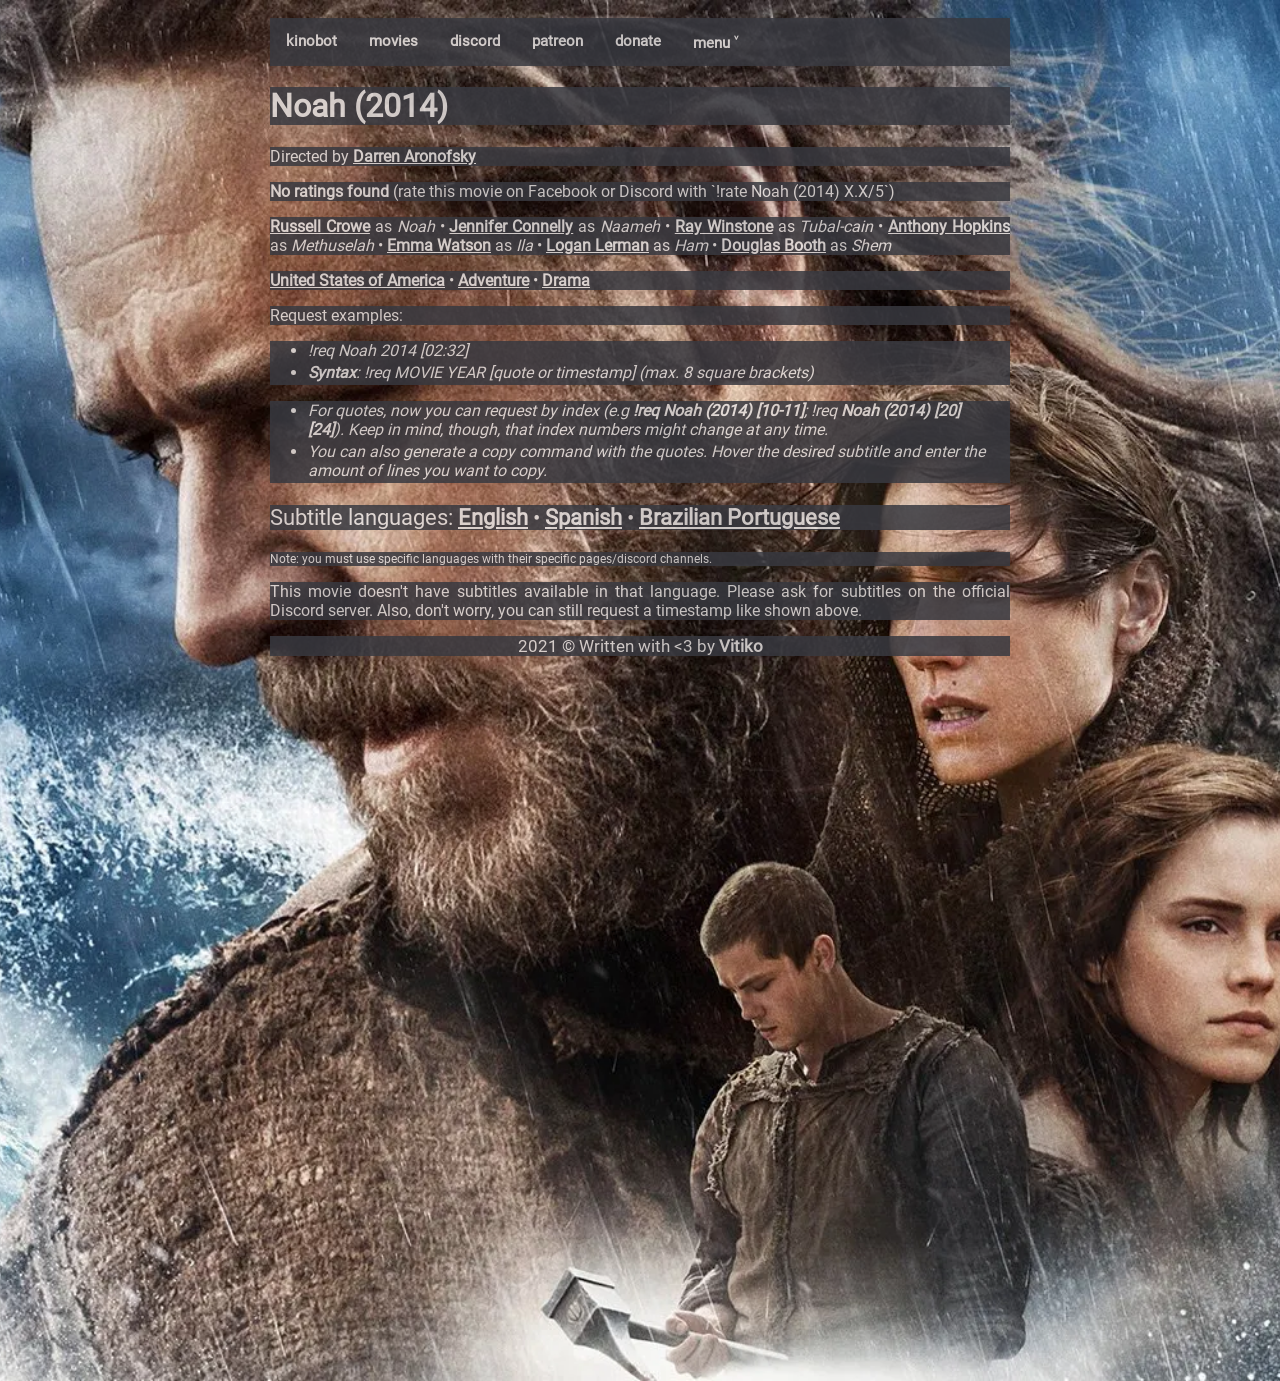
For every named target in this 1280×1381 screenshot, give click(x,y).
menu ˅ (715, 43)
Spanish (583, 517)
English (493, 517)
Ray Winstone (724, 226)
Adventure (493, 280)
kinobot (311, 41)
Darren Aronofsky (414, 156)
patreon (557, 41)
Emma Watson (439, 245)
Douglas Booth (773, 245)
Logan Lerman (597, 245)
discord (475, 41)
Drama (566, 280)
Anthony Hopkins (949, 226)
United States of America (357, 280)
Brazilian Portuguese (739, 517)
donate (638, 41)
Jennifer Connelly (511, 226)
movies (393, 41)
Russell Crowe (320, 226)
